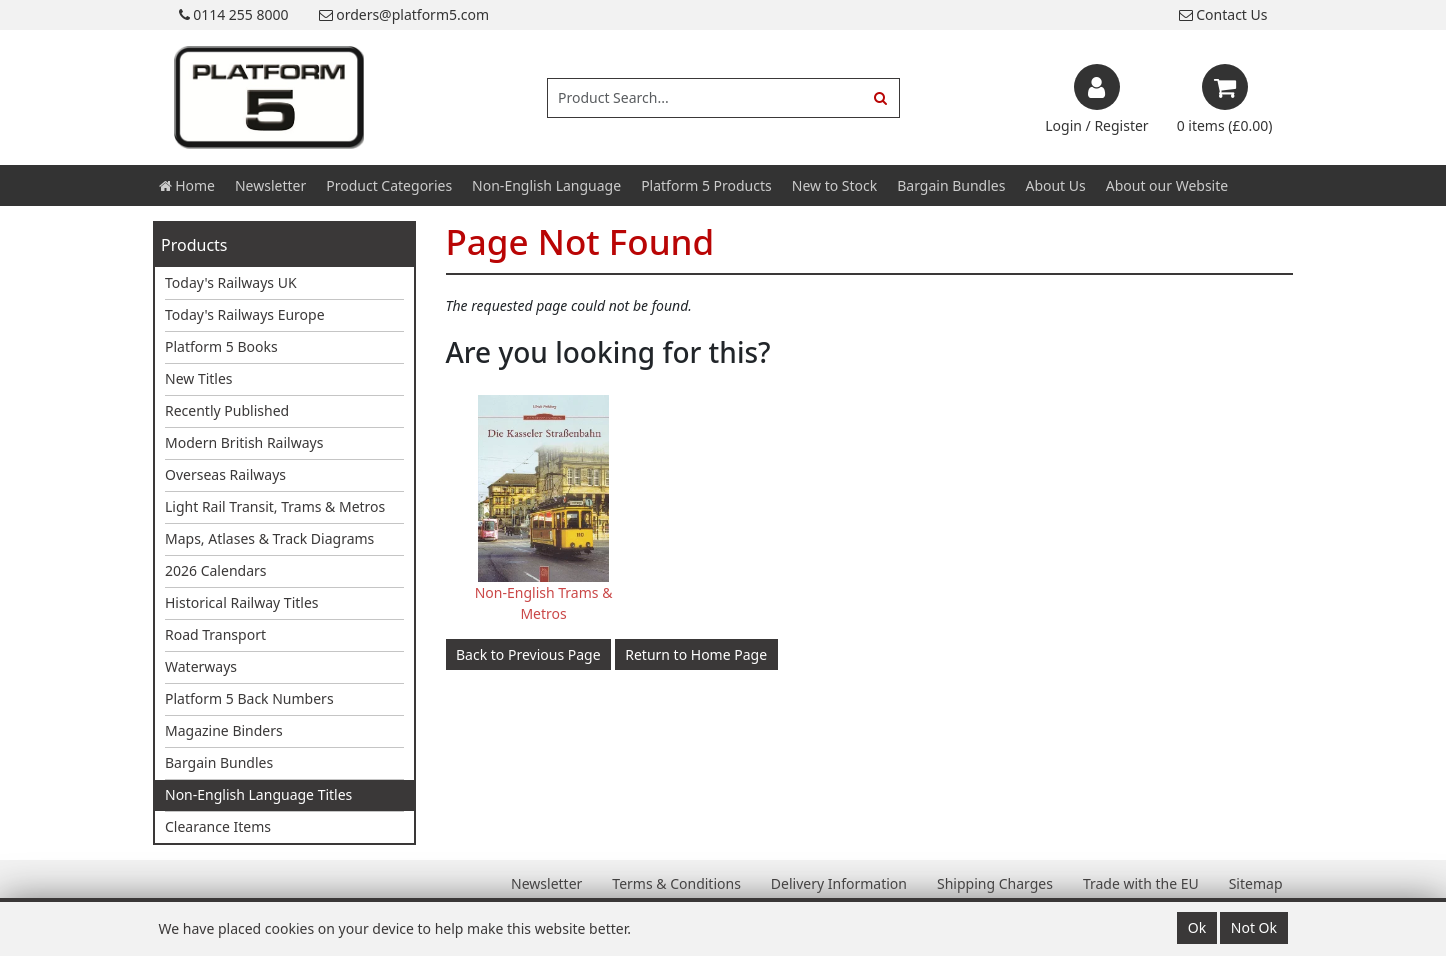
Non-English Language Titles (258, 794)
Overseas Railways (225, 474)
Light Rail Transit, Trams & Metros (275, 506)
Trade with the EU (1141, 883)
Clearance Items (218, 826)
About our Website (1167, 185)
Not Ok (1254, 927)
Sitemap (1256, 883)
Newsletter (270, 185)
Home (187, 185)
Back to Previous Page (528, 654)
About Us (1055, 185)
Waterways (201, 666)
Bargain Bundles (951, 185)
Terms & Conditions (676, 883)
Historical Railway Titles (242, 602)
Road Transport (215, 634)
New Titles (199, 378)
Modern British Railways (244, 442)
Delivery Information (839, 883)
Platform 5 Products (706, 185)
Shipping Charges (995, 883)
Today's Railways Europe (245, 314)
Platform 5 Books (221, 346)
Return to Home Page (696, 654)
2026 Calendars (216, 570)
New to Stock (834, 185)
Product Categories (389, 185)
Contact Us (1223, 14)
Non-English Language (546, 185)
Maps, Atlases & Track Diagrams (269, 538)
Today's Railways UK (231, 282)
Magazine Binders (224, 730)
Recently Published (227, 410)
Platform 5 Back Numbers (249, 698)
